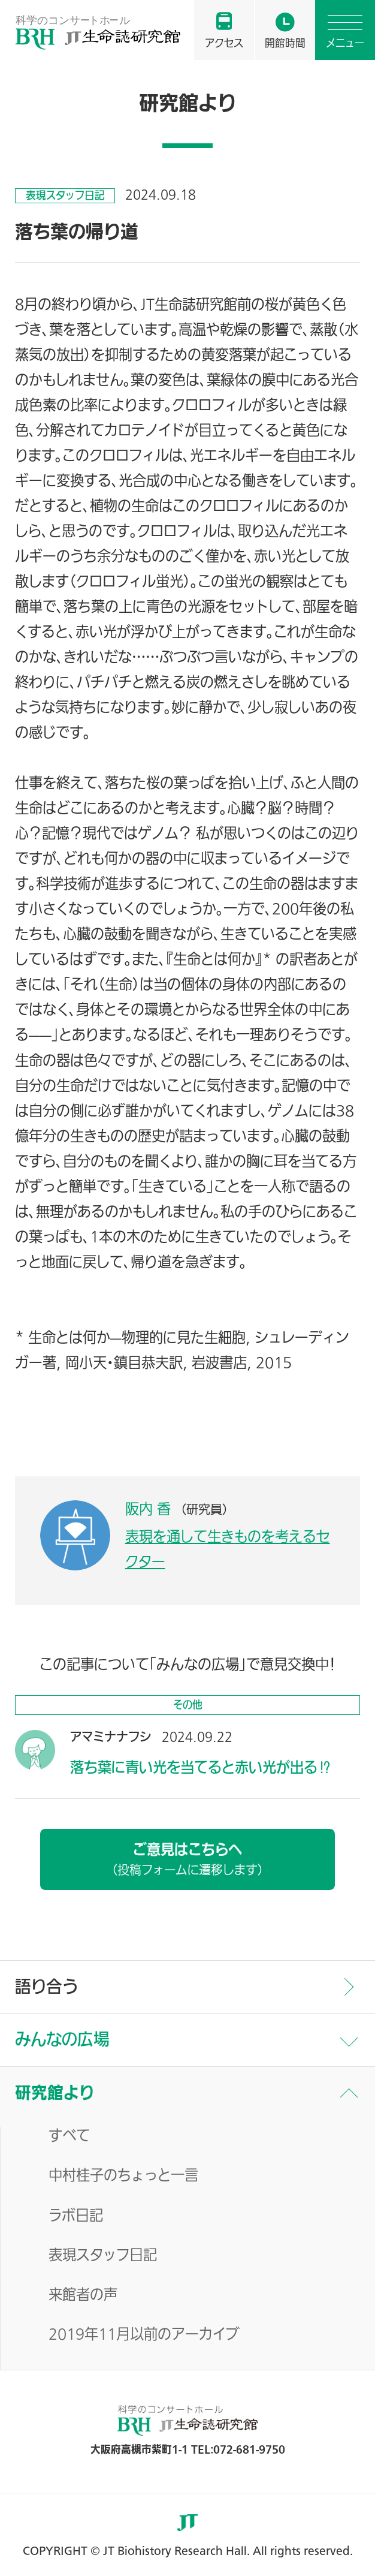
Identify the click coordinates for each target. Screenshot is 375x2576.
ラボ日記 (76, 2216)
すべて (69, 2137)
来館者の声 (83, 2296)
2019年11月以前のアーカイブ (144, 2335)
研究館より (54, 2093)
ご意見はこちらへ (187, 1859)
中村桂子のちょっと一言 (123, 2176)
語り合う (46, 1987)
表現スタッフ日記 (103, 2256)
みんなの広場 (62, 2039)
